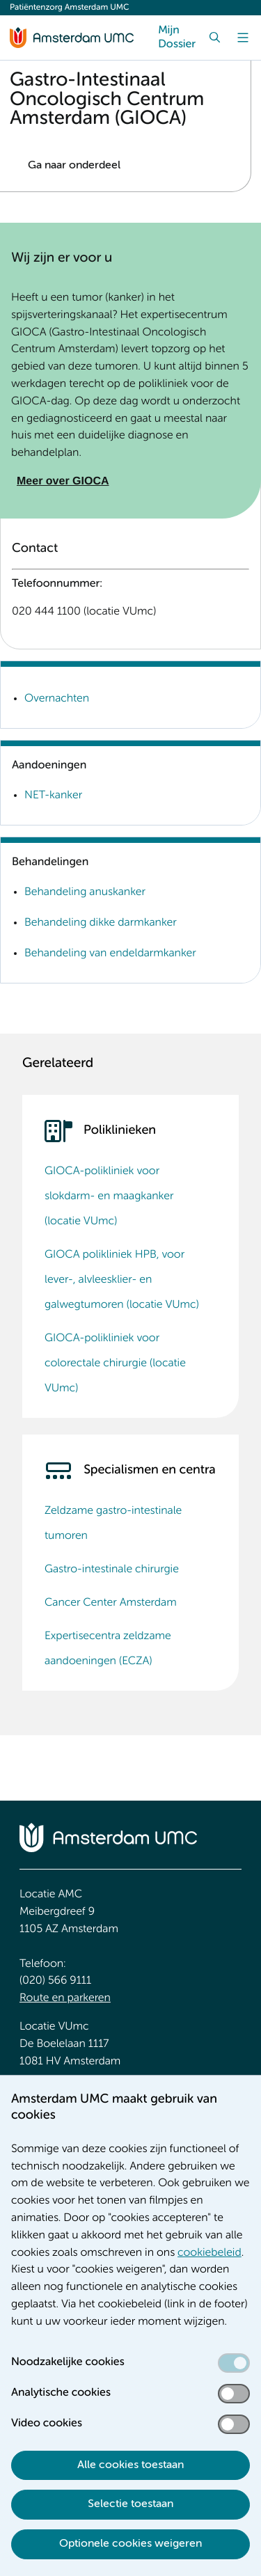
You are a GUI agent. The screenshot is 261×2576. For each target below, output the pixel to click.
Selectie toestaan (130, 2504)
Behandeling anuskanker (84, 892)
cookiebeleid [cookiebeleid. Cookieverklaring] (209, 2253)
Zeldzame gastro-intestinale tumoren (113, 1524)
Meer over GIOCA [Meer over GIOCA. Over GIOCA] (63, 481)
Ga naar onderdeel (74, 165)
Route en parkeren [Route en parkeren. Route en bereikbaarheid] (65, 1998)
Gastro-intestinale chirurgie (112, 1569)
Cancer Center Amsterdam (111, 1603)
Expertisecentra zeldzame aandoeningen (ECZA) (108, 1649)
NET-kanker (53, 795)
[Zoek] (215, 38)
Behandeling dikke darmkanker (100, 923)
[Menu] (243, 37)
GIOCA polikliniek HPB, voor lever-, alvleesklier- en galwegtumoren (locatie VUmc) (122, 1280)
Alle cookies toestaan (130, 2465)
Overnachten (56, 698)
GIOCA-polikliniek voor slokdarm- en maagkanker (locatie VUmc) (109, 1196)
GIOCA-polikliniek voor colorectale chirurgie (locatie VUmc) (115, 1363)
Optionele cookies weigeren (130, 2544)
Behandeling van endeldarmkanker (110, 953)
